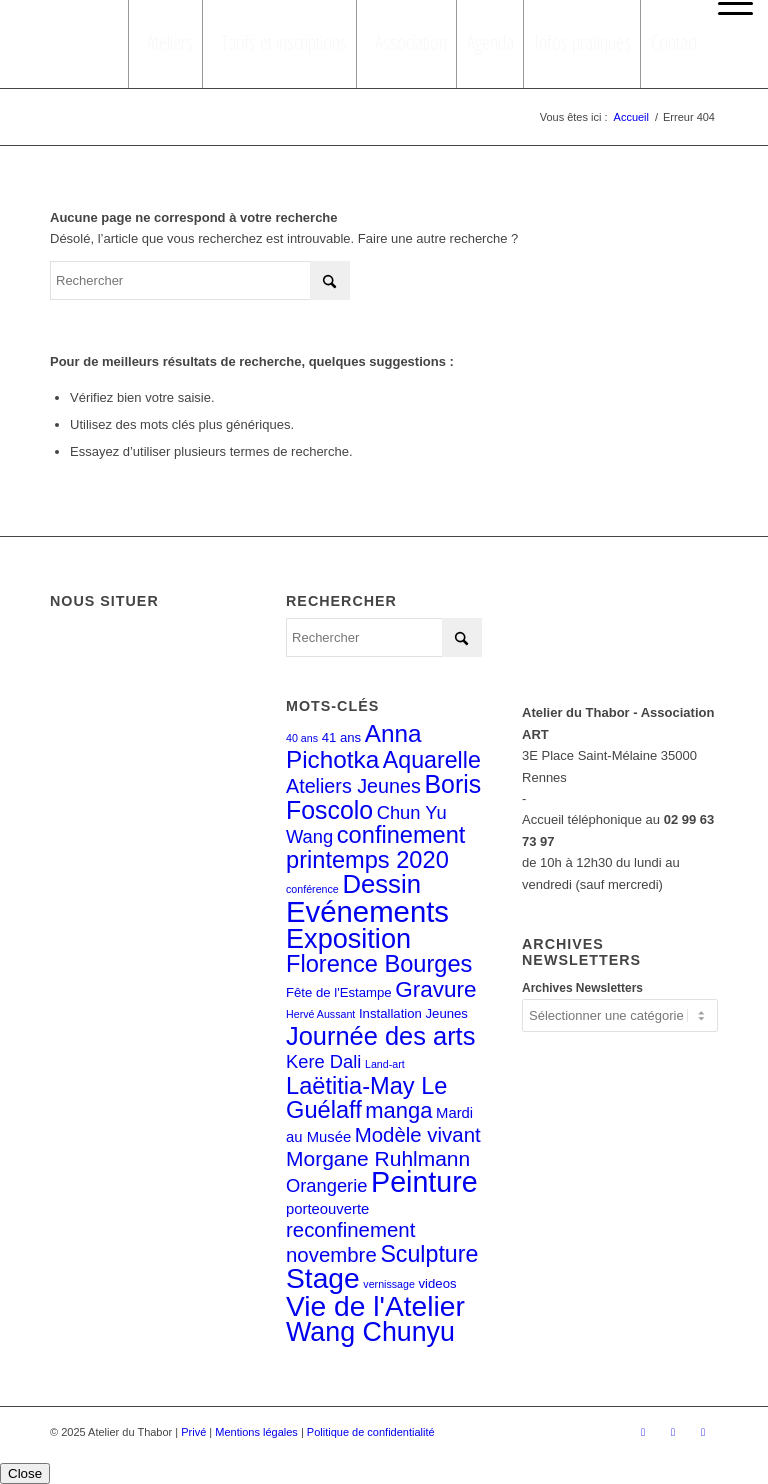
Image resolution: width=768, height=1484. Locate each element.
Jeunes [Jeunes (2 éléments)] (446, 1013)
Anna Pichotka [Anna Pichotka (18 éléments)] (354, 746)
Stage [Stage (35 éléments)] (323, 1278)
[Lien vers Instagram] (673, 1432)
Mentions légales (256, 1432)
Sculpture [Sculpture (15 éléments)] (429, 1254)
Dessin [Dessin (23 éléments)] (381, 884)
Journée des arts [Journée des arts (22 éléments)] (380, 1036)
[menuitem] (730, 4)
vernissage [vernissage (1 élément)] (389, 1284)
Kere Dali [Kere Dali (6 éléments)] (323, 1061)
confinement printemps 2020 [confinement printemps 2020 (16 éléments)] (375, 847)
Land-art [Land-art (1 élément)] (385, 1064)
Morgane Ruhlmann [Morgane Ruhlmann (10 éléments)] (378, 1158)
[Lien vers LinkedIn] (703, 1432)
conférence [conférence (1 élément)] (312, 889)
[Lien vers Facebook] (643, 1432)
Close (25, 1473)
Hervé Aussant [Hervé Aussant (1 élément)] (320, 1014)
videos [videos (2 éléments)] (438, 1283)
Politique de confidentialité (371, 1432)
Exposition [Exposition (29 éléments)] (348, 938)
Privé (193, 1432)
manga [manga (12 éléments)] (398, 1110)
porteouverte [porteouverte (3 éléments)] (327, 1209)
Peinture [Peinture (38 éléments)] (424, 1182)
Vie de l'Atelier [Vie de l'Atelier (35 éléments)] (375, 1306)
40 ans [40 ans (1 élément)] (302, 738)
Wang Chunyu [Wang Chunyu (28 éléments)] (370, 1332)
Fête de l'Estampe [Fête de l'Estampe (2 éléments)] (339, 992)
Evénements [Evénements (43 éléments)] (367, 911)
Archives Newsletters (582, 988)
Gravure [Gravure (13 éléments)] (435, 989)
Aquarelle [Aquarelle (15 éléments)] (432, 760)
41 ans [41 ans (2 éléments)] (342, 737)
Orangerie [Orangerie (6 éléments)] (326, 1185)
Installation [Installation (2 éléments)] (390, 1013)
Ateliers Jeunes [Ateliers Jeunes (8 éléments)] (353, 786)
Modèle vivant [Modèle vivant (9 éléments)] (418, 1135)
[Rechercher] (200, 280)
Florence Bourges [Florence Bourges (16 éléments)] (379, 964)
